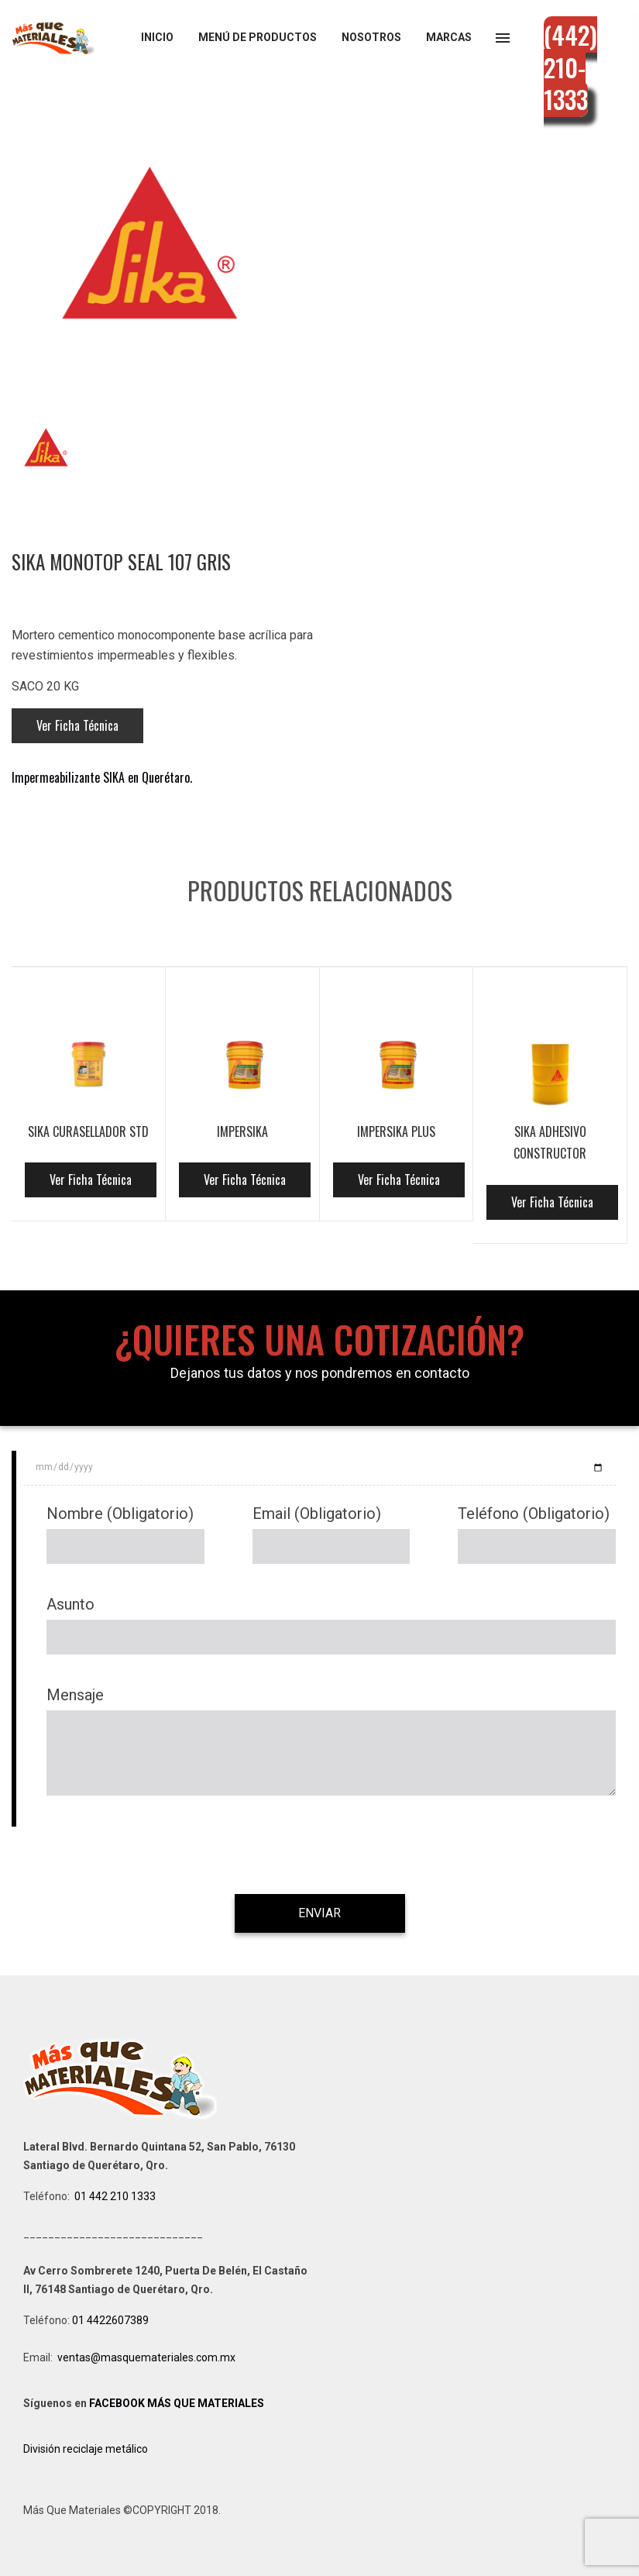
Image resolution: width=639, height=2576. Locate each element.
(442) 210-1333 (570, 66)
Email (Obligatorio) (317, 1513)
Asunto (70, 1604)
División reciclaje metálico (85, 2449)
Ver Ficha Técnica (77, 725)
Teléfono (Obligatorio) (534, 1513)
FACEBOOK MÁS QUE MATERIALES (176, 2403)
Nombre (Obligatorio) (120, 1513)
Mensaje (75, 1695)
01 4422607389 (111, 2320)
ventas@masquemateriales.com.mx (146, 2357)
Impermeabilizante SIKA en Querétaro (101, 777)
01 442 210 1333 (115, 2196)
